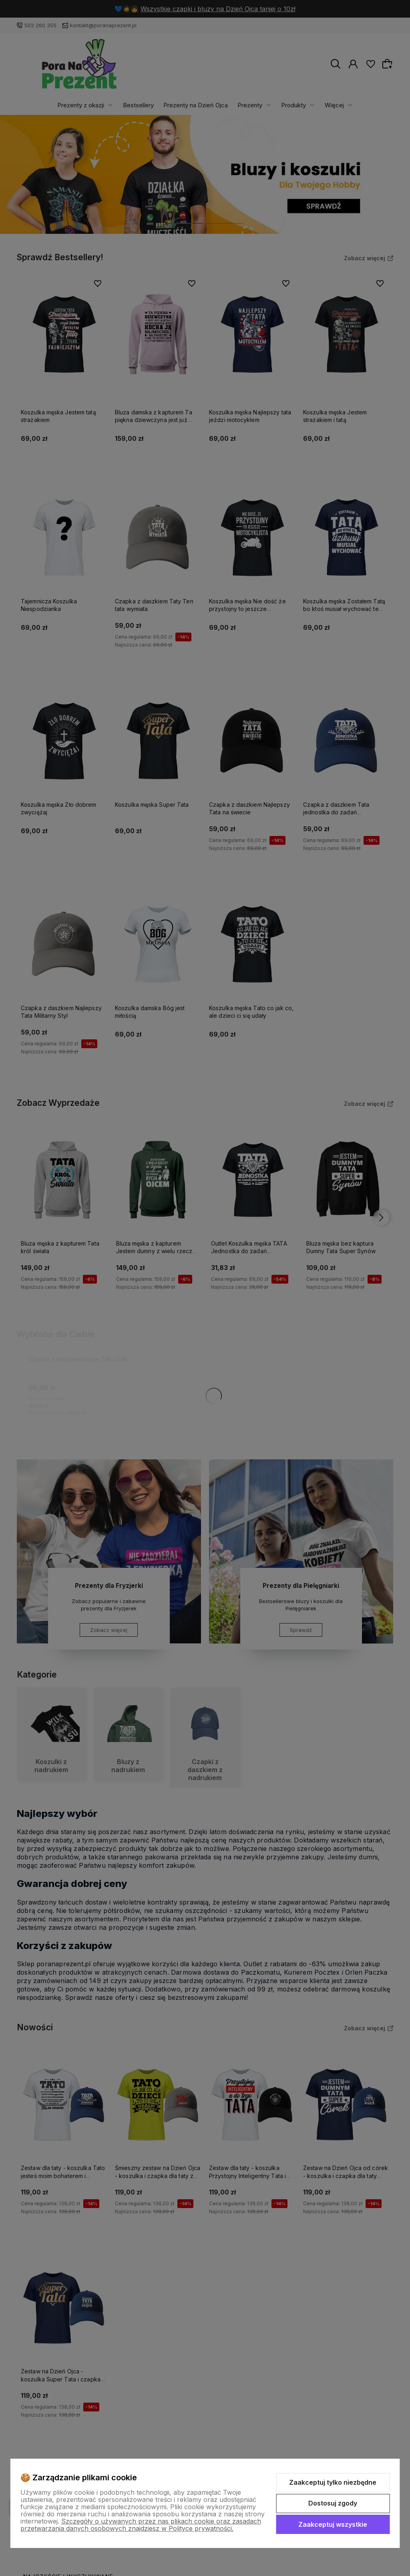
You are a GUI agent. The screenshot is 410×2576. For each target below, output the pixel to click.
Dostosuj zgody (332, 2503)
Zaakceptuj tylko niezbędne (332, 2482)
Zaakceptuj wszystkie (332, 2524)
